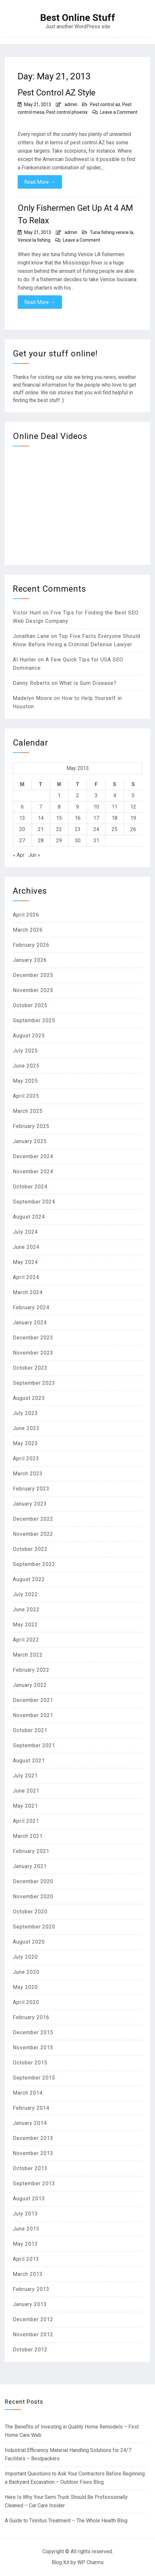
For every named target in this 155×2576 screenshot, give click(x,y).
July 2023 (25, 1413)
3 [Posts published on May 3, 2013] (96, 795)
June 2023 (26, 1428)
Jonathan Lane (31, 636)
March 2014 (28, 2093)
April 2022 (26, 1640)
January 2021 (30, 1866)
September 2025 (34, 1020)
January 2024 (30, 1322)
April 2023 (26, 1458)
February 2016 (31, 2017)
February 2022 (31, 1670)
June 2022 (26, 1609)
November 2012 (33, 2334)
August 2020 (29, 1942)
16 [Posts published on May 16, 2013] (78, 818)
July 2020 (25, 1957)
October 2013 (30, 2168)
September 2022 (34, 1564)
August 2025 (29, 1036)
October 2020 (30, 1912)
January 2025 (30, 1141)
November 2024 (33, 1171)
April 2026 (26, 915)
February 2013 (31, 2289)
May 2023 (25, 1443)
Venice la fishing (34, 240)
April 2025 (26, 1096)
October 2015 (30, 2063)
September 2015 (34, 2078)
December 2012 (33, 2319)
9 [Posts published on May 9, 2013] (77, 807)
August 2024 (29, 1217)
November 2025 (33, 990)
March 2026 (28, 930)
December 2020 (33, 1881)
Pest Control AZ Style (56, 92)
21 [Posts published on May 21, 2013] (41, 829)
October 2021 (30, 1730)
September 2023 (34, 1383)
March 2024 (28, 1292)
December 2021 (33, 1700)
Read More (40, 182)
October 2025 (30, 1005)
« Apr (18, 855)
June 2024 (26, 1247)
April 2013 (26, 2259)
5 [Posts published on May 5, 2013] (133, 795)
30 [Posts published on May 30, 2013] (78, 840)
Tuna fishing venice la (111, 232)
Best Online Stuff (77, 17)
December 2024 (33, 1156)
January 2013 (30, 2304)
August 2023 (29, 1398)
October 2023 (30, 1368)
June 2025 (26, 1066)
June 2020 (26, 1972)
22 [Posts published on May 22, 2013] (59, 829)
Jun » (34, 855)
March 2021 (28, 1836)
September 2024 (34, 1202)
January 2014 (30, 2123)
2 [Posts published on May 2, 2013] (77, 795)
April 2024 (26, 1277)
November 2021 (33, 1715)
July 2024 (25, 1232)
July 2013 (25, 2214)
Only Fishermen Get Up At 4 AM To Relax (75, 214)
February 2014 (31, 2108)
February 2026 (31, 945)
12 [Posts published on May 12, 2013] (133, 807)
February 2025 (31, 1126)
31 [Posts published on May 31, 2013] (96, 840)
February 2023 (31, 1489)
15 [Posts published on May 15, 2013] (59, 818)
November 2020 (33, 1896)
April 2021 (26, 1821)
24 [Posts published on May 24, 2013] (96, 829)
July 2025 (25, 1051)
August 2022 (29, 1579)
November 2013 (33, 2153)
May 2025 (25, 1081)
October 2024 (30, 1187)
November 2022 (33, 1534)
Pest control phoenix (67, 112)
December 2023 (33, 1338)
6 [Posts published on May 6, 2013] (22, 807)
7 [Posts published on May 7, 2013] (40, 807)
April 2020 (26, 2002)
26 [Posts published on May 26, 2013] (133, 829)
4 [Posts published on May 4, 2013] (114, 795)
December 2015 (33, 2032)
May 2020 (25, 1987)
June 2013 (26, 2229)
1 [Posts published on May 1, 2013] (59, 795)
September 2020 (34, 1927)
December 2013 (33, 2138)
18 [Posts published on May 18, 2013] (114, 818)
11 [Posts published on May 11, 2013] (114, 807)
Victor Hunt (27, 613)
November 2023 (33, 1353)
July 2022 (25, 1594)
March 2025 (28, 1111)
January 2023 (30, 1504)
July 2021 (25, 1776)
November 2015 (33, 2047)
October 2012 (30, 2350)
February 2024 (31, 1307)
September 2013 (34, 2183)
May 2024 (25, 1262)
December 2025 (33, 975)
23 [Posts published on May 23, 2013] (78, 829)
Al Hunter (24, 660)
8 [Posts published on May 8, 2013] (59, 807)
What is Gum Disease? (87, 683)
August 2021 (29, 1761)
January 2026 (30, 960)
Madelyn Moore (32, 698)
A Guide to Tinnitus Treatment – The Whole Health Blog (66, 2521)
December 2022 (33, 1519)
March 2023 (28, 1474)
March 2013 (28, 2274)
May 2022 (25, 1625)
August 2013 (29, 2199)
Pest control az (105, 104)
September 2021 (34, 1745)
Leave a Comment (118, 112)
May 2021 (25, 1806)
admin (71, 104)
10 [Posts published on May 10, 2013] (96, 807)
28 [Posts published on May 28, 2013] (41, 840)
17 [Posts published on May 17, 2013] (96, 818)
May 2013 (25, 2244)
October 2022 (30, 1549)
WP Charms (90, 2562)
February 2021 (31, 1851)
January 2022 (30, 1685)
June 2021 (26, 1791)
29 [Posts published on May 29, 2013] (59, 840)
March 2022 (28, 1655)
